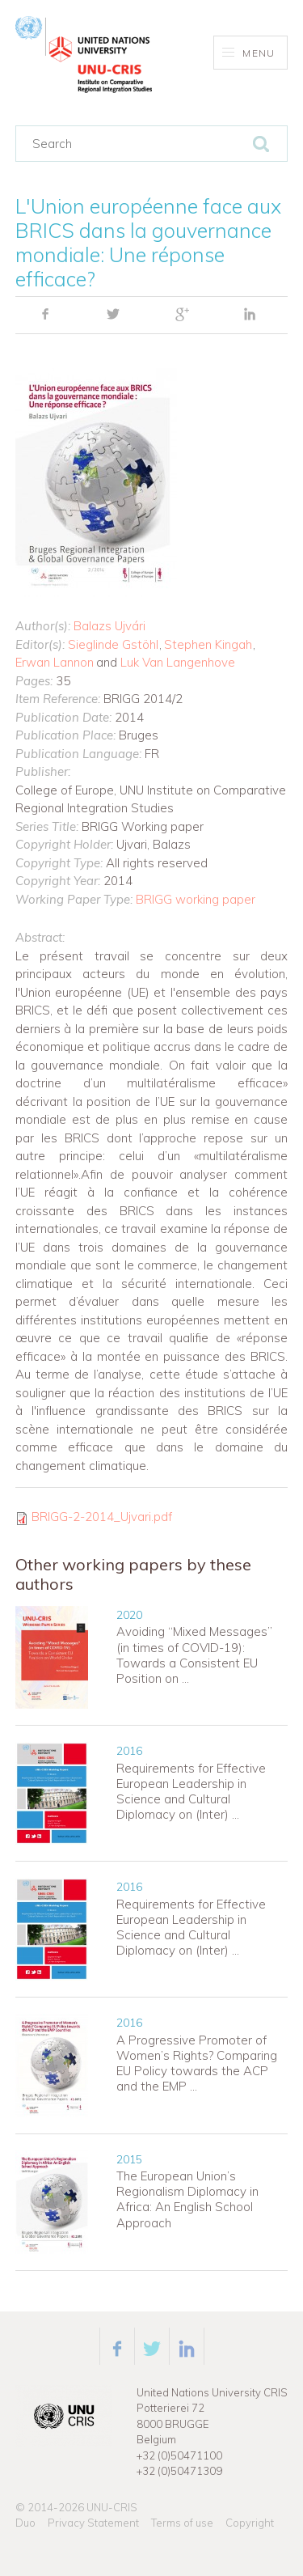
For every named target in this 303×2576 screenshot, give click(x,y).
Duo (25, 2522)
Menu (248, 53)
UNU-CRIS (111, 2507)
